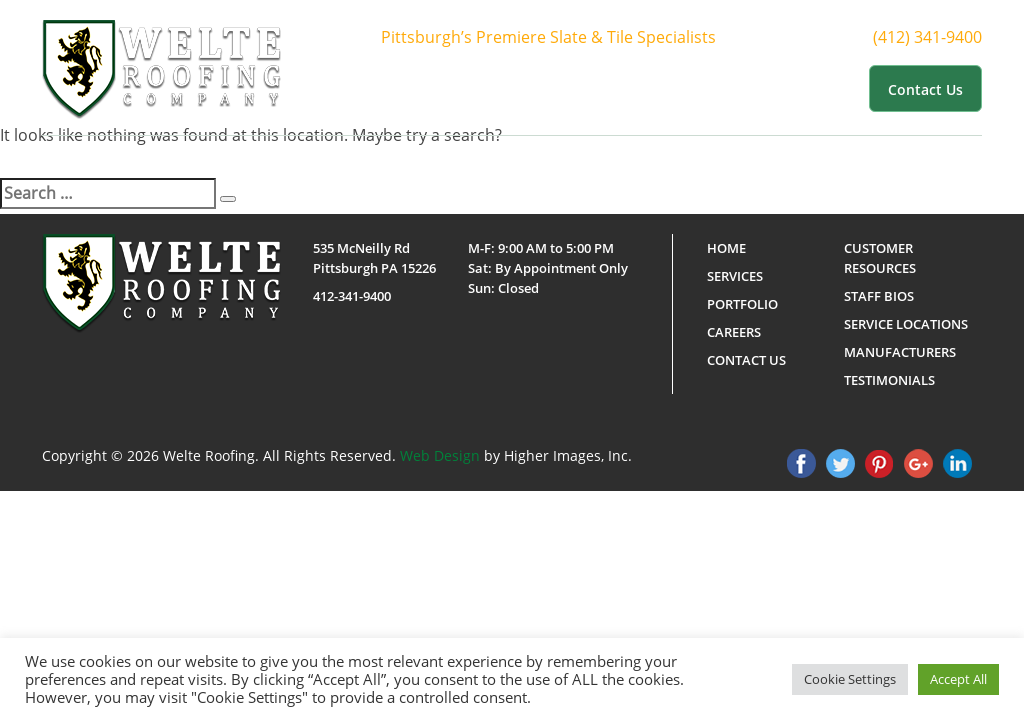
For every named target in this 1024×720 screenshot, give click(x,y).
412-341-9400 (352, 296)
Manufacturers (900, 352)
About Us (484, 88)
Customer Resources (780, 88)
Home (413, 88)
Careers (734, 332)
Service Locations (906, 324)
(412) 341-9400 (945, 37)
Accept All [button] (958, 679)
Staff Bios (879, 296)
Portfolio (656, 88)
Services (570, 88)
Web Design (440, 455)
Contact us (925, 89)
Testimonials (889, 380)
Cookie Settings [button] (850, 679)
